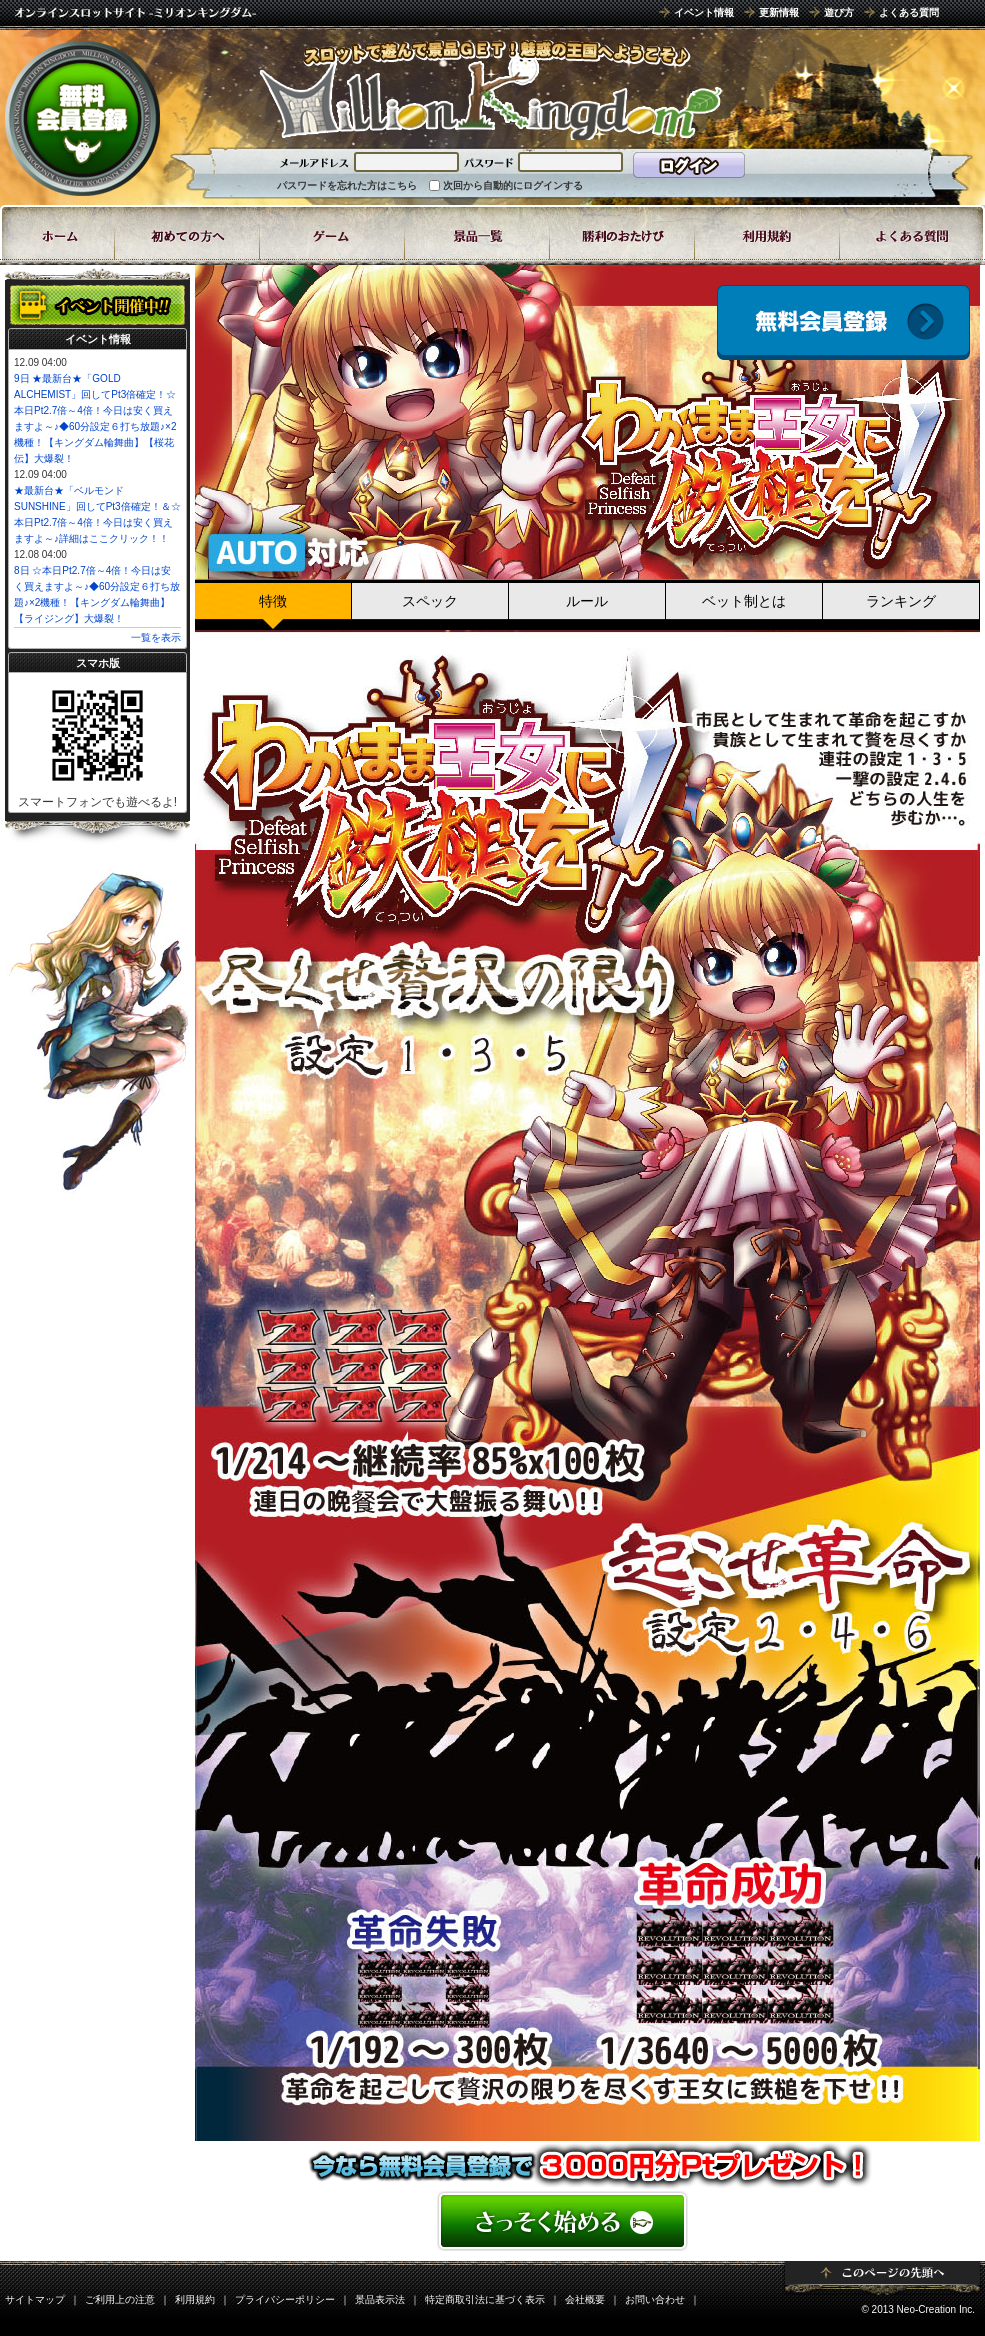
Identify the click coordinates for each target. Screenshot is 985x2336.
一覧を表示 (156, 637)
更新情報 (779, 12)
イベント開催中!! (97, 305)
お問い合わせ (655, 2299)
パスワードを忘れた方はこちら (347, 185)
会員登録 (843, 322)
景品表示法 (380, 2299)
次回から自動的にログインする (513, 185)
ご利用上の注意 (120, 2299)
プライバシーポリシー (285, 2299)
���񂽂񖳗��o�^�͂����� (587, 2221)
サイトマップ (35, 2299)
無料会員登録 (82, 118)
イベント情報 (704, 12)
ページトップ (882, 2278)
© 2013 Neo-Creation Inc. (918, 2309)
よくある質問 (909, 12)
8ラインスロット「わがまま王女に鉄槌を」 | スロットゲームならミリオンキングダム (490, 90)
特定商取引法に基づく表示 (485, 2299)
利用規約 (195, 2299)
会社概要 (585, 2299)
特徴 (273, 601)
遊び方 (839, 12)
